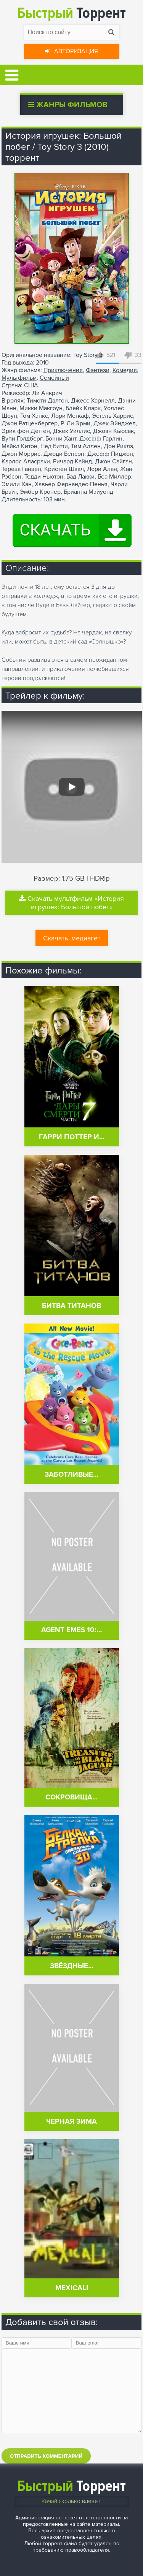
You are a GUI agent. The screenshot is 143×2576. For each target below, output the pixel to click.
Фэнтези (97, 370)
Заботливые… (71, 1474)
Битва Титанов (71, 1305)
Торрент (71, 13)
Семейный (54, 378)
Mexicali (71, 2288)
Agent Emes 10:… (71, 1630)
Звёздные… (71, 1966)
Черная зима (71, 2121)
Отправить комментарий (46, 2456)
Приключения (63, 370)
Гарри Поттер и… (71, 1137)
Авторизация (71, 51)
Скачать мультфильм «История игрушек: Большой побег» (71, 902)
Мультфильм (19, 378)
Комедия (124, 370)
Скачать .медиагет (71, 938)
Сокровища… (71, 1797)
